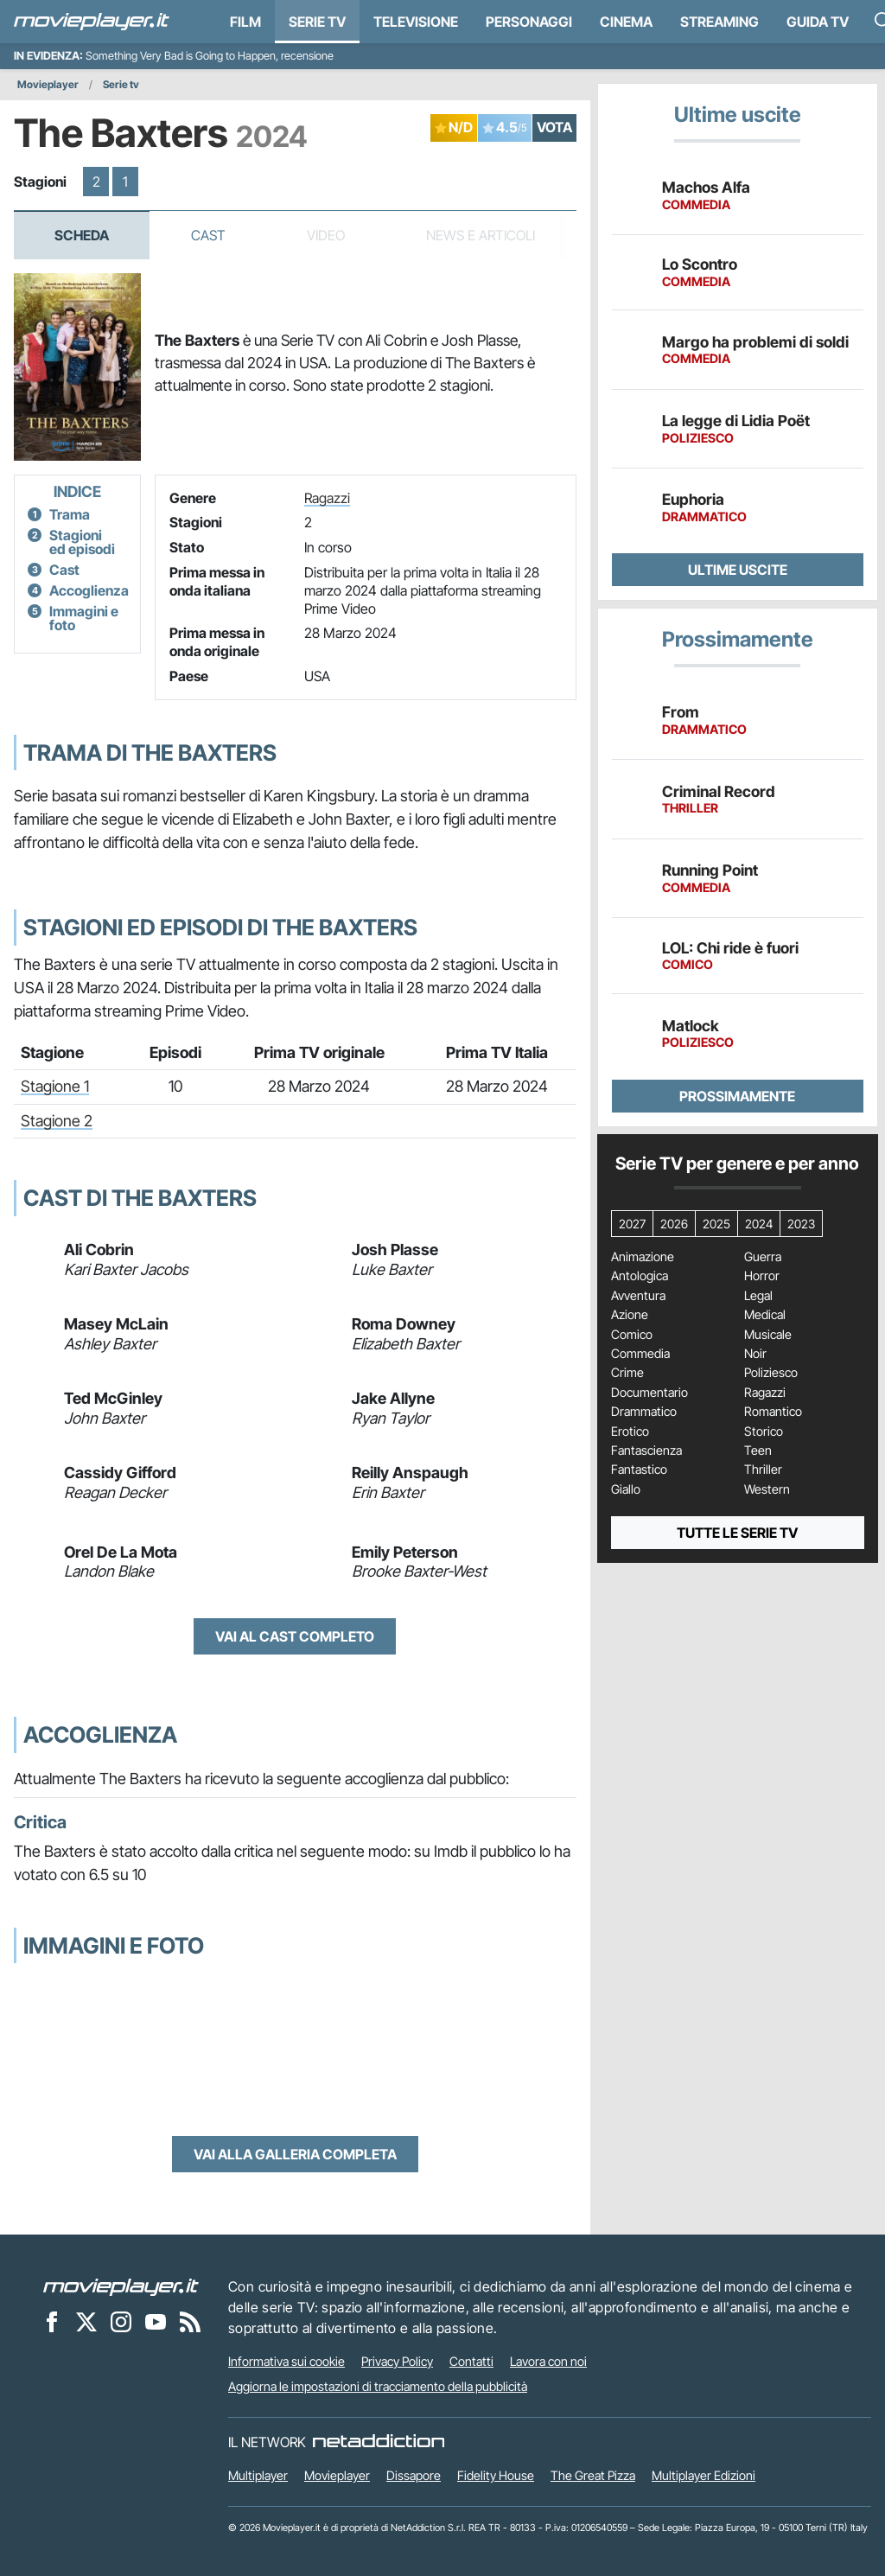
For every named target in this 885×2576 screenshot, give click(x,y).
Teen (758, 1450)
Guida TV (817, 21)
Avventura (638, 1296)
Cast (208, 235)
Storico (763, 1431)
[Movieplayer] (121, 2286)
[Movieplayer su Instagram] (121, 2322)
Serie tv (121, 84)
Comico (632, 1335)
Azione (629, 1315)
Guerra (762, 1257)
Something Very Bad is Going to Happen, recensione (210, 55)
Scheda (81, 235)
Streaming (719, 21)
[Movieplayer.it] (91, 21)
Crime (627, 1373)
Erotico (630, 1431)
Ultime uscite (737, 569)
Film (245, 21)
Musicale (768, 1335)
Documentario (649, 1393)
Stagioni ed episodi (82, 542)
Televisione (415, 21)
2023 (801, 1223)
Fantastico (639, 1469)
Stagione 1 (55, 1086)
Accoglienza (89, 590)
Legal (758, 1296)
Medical (765, 1315)
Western (767, 1489)
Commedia (640, 1354)
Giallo (625, 1489)
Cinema (626, 21)
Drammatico (644, 1412)
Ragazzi (327, 498)
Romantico (773, 1412)
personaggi (529, 21)
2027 (632, 1223)
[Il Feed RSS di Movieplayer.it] (190, 2322)
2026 (674, 1223)
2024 (759, 1223)
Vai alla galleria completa (295, 2154)
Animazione (642, 1257)
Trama (69, 514)
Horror (762, 1276)
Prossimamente (737, 1096)
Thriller (763, 1469)
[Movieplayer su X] (86, 2322)
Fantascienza (646, 1450)
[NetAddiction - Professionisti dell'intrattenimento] (378, 2442)
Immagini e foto (83, 618)
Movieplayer (48, 84)
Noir (755, 1354)
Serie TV (317, 21)
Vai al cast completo (294, 1636)
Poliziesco (771, 1373)
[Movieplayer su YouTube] (155, 2322)
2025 (716, 1223)
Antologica (639, 1276)
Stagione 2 (56, 1121)
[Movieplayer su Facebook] (52, 2322)
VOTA (554, 127)
